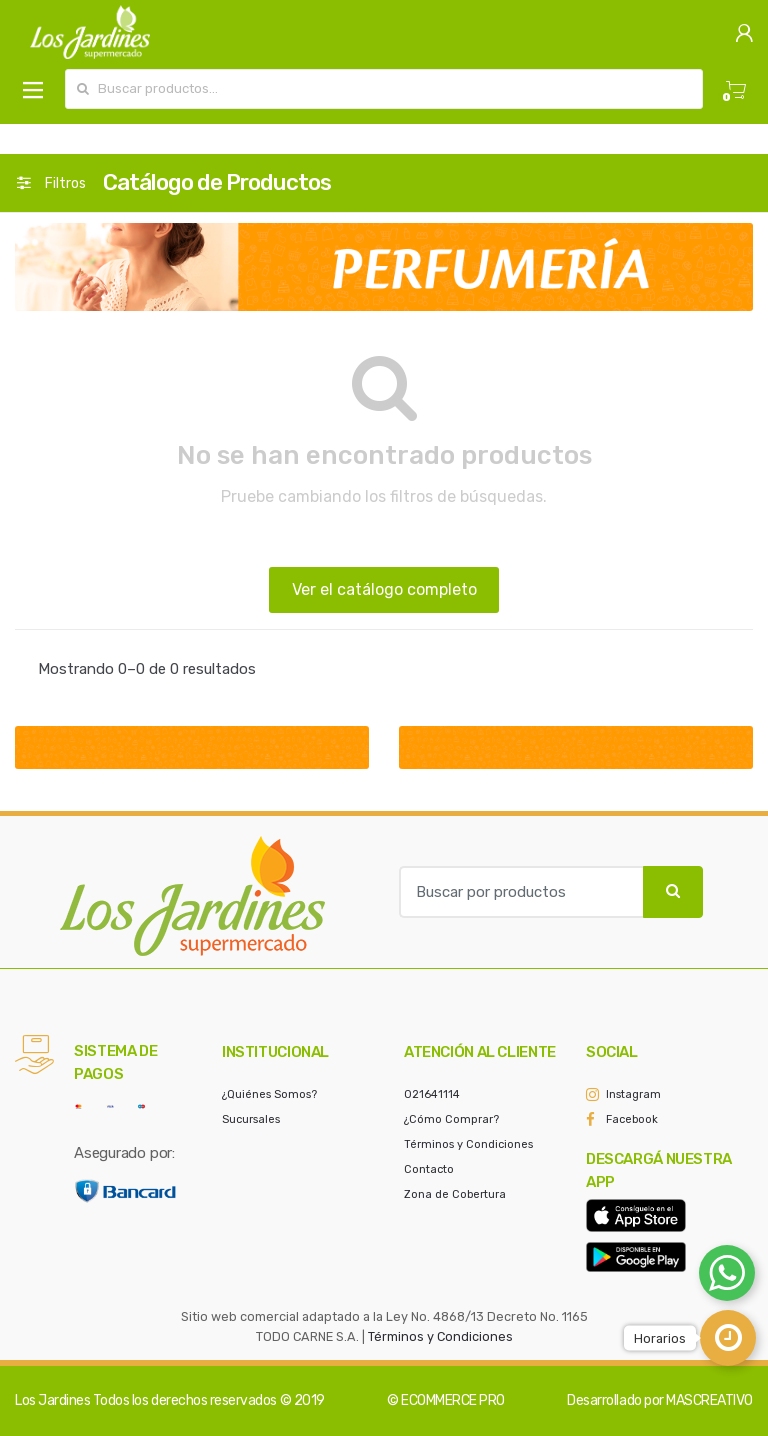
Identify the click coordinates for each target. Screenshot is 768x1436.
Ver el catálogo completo (384, 589)
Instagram (633, 1094)
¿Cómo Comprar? (451, 1119)
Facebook (632, 1119)
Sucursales (251, 1119)
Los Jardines (52, 1400)
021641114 (432, 1094)
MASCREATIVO (709, 1400)
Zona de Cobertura (455, 1194)
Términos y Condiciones (468, 1144)
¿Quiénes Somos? (269, 1094)
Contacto (429, 1169)
